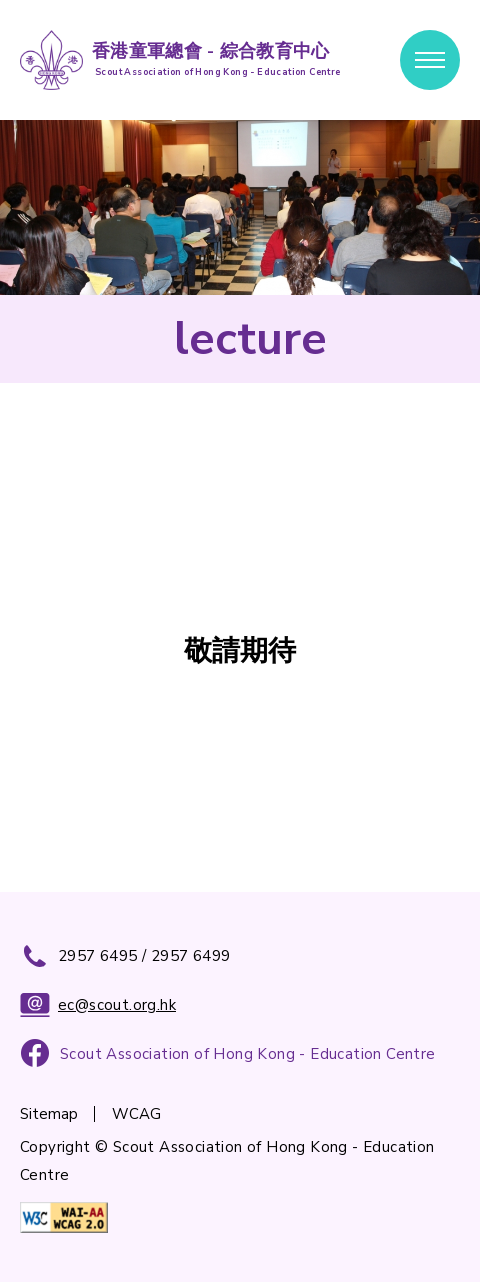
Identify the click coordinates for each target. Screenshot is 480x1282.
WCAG (136, 1114)
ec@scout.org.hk (98, 1005)
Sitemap (49, 1114)
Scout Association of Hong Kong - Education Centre (248, 1054)
